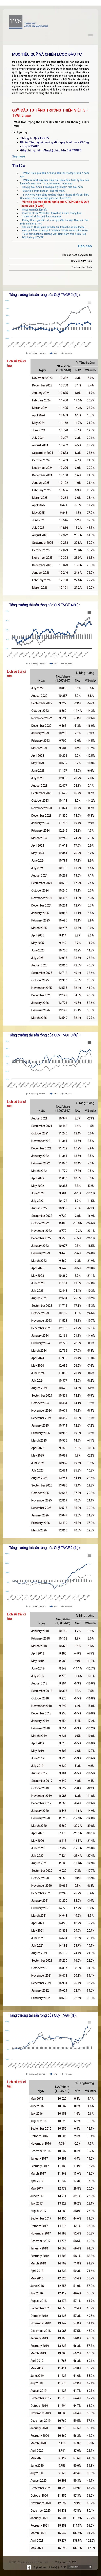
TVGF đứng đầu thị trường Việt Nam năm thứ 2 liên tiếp (54, 233)
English (66, 4)
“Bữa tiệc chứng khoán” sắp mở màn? (43, 190)
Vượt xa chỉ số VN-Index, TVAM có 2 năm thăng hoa (51, 213)
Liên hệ (53, 2567)
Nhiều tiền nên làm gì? (34, 209)
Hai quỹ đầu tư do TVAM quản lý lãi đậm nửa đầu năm (52, 186)
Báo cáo (85, 246)
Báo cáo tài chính (82, 267)
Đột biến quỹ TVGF (32, 237)
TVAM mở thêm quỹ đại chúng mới (41, 216)
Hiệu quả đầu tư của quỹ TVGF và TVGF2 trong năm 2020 (55, 230)
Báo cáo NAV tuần (81, 261)
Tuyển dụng (40, 2567)
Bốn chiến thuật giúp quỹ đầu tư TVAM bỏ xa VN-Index (53, 227)
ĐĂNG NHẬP (83, 4)
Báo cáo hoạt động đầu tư (77, 254)
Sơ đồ (63, 2567)
